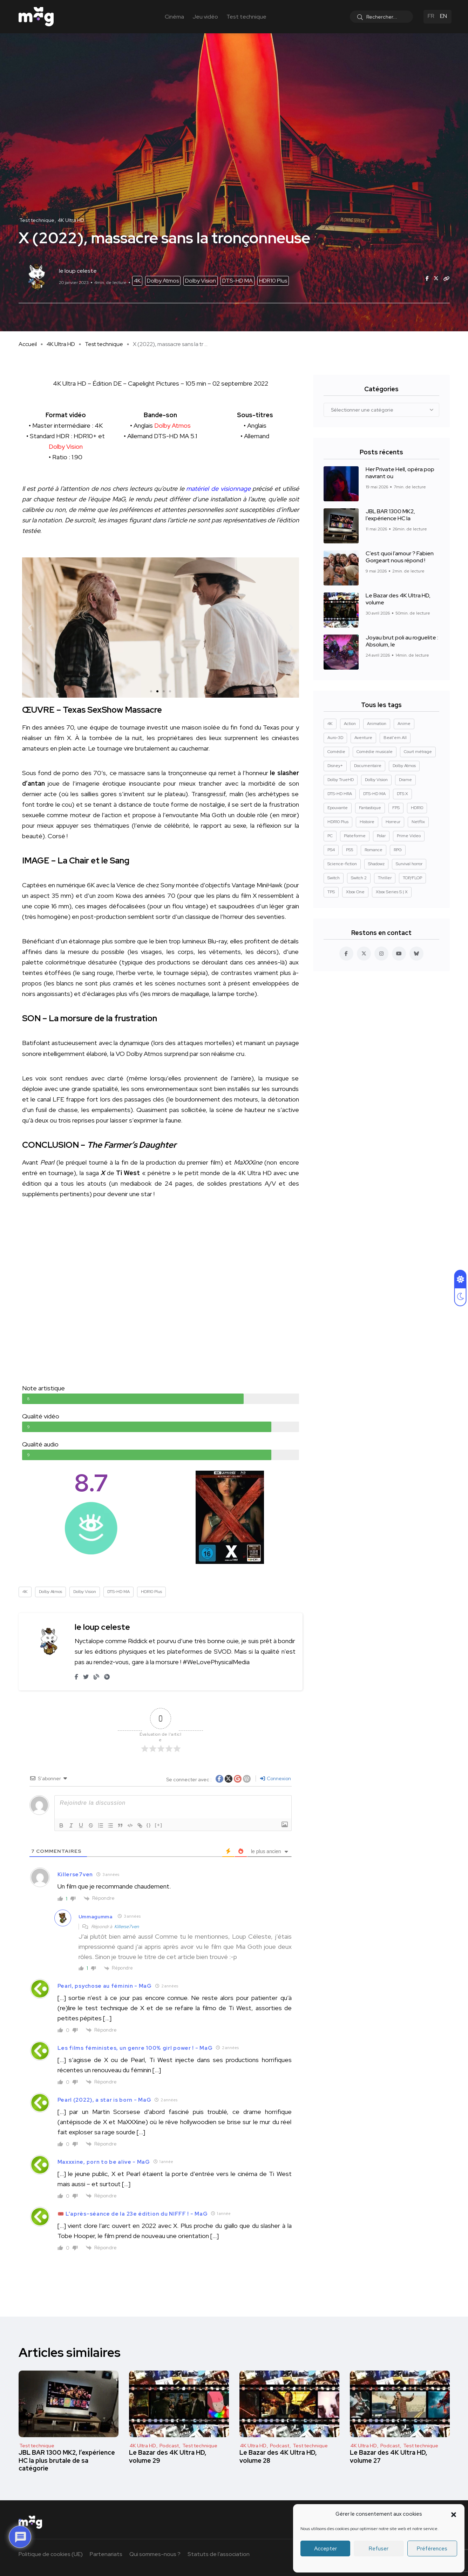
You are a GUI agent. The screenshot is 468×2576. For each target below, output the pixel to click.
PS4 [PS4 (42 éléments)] (331, 850)
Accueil (28, 344)
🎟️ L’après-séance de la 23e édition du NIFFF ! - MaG (132, 2213)
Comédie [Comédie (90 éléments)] (336, 751)
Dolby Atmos (163, 280)
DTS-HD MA (237, 280)
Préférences (432, 2548)
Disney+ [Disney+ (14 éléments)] (335, 765)
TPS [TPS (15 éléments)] (331, 892)
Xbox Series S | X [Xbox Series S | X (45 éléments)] (392, 892)
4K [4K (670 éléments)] (330, 723)
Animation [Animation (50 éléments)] (376, 723)
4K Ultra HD (61, 344)
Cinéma (174, 16)
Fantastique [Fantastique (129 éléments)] (370, 808)
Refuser (378, 2548)
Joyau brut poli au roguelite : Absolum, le (402, 641)
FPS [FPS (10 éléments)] (396, 808)
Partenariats (106, 2554)
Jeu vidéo (205, 16)
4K (137, 280)
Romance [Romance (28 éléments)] (373, 850)
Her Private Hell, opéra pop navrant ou (400, 473)
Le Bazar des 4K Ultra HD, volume (398, 599)
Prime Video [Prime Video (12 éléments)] (409, 836)
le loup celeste (102, 1626)
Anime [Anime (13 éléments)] (404, 723)
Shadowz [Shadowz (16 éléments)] (376, 864)
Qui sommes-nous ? (155, 2554)
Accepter (325, 2548)
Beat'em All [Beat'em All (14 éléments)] (395, 737)
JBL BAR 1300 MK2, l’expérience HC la (390, 515)
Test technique (246, 16)
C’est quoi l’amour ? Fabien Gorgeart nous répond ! (400, 557)
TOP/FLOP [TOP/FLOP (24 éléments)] (412, 878)
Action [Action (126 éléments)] (350, 723)
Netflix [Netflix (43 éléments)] (418, 822)
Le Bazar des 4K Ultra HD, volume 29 (167, 2456)
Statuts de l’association (219, 2554)
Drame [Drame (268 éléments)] (405, 779)
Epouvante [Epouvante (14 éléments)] (337, 808)
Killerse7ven (126, 1927)
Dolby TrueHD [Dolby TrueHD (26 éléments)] (340, 779)
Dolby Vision (200, 280)
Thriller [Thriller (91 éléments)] (385, 878)
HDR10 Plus (273, 280)
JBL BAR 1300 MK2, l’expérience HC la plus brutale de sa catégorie (67, 2460)
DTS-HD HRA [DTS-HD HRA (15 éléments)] (339, 793)
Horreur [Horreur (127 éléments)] (393, 822)
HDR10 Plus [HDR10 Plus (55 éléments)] (337, 822)
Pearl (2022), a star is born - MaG (104, 2099)
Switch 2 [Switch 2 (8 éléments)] (359, 878)
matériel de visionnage (218, 488)
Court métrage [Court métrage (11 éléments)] (418, 751)
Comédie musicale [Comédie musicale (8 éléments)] (375, 751)
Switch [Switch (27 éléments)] (333, 878)
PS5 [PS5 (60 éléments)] (349, 850)
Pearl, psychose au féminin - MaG (104, 1985)
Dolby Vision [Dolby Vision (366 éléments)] (376, 779)
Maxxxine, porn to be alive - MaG (103, 2161)
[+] (159, 1825)
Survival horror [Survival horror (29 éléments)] (409, 864)
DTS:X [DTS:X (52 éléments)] (402, 793)
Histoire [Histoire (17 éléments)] (367, 822)
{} (149, 1825)
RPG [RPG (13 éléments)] (398, 850)
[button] (453, 2513)
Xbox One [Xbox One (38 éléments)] (355, 892)
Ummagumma (96, 1916)
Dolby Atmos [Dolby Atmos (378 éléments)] (404, 765)
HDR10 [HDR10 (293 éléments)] (417, 808)
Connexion (275, 1778)
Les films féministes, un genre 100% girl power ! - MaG (135, 2048)
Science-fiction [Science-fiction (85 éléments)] (342, 864)
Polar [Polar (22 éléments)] (381, 836)
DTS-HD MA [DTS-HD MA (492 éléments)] (374, 793)
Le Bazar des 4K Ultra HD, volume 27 (388, 2456)
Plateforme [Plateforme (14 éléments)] (355, 836)
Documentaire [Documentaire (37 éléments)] (367, 765)
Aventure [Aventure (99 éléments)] (363, 737)
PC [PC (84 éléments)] (330, 836)
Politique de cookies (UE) (51, 2554)
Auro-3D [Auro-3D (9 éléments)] (335, 737)
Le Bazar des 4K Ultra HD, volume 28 (278, 2456)
